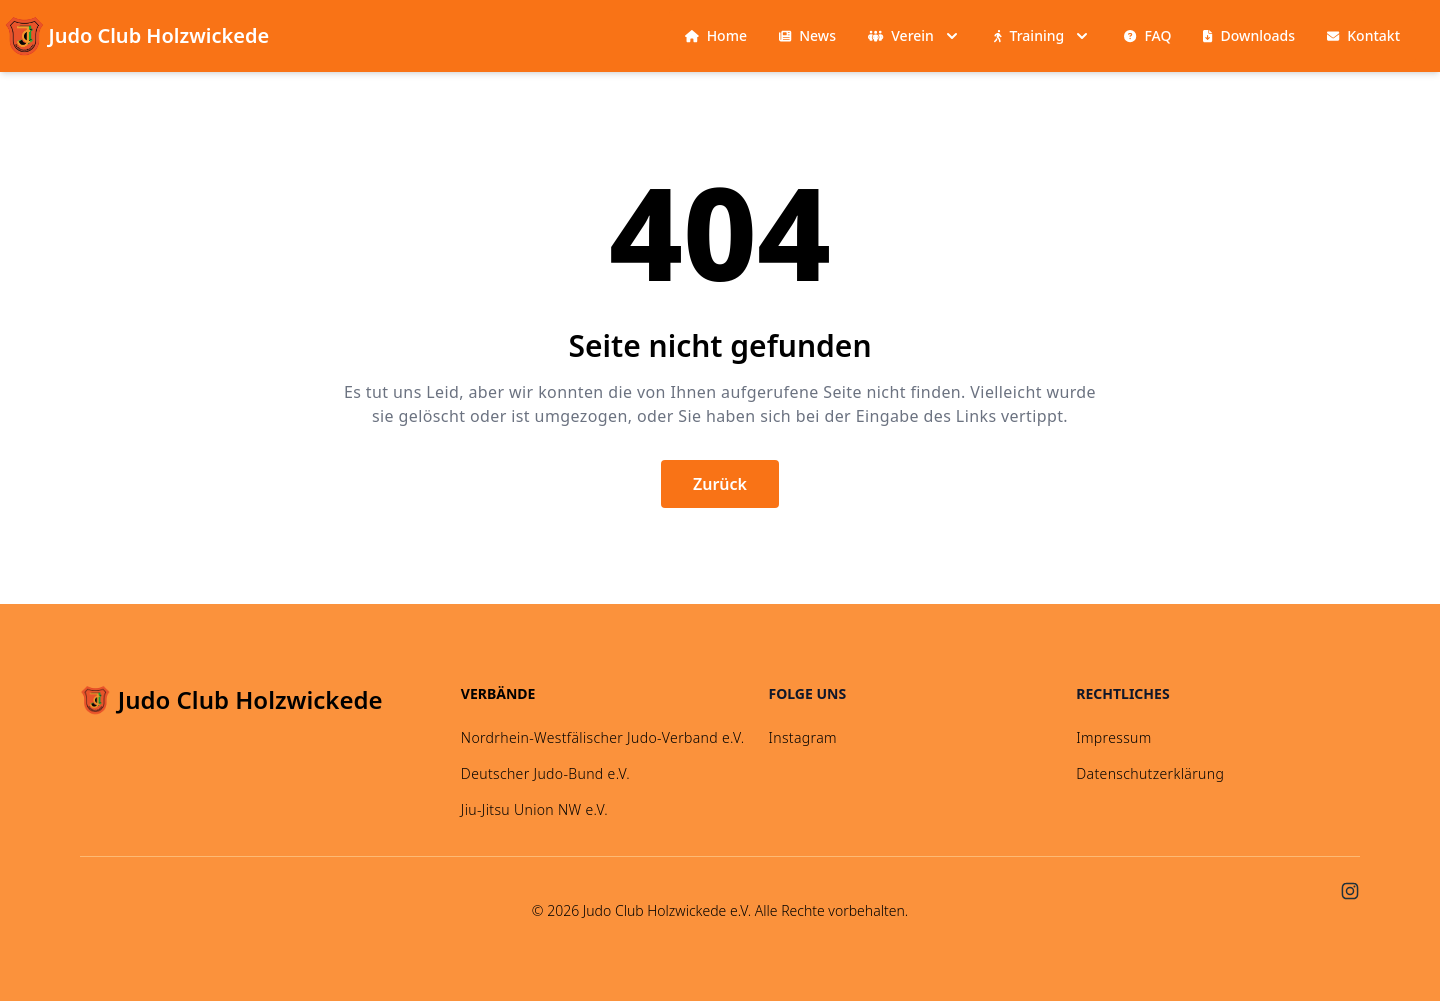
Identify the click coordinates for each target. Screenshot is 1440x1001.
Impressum (1113, 737)
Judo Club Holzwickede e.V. (667, 910)
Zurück (720, 484)
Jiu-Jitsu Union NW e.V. (534, 809)
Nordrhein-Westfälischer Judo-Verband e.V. (603, 737)
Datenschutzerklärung (1150, 773)
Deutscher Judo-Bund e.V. (545, 773)
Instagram (803, 737)
